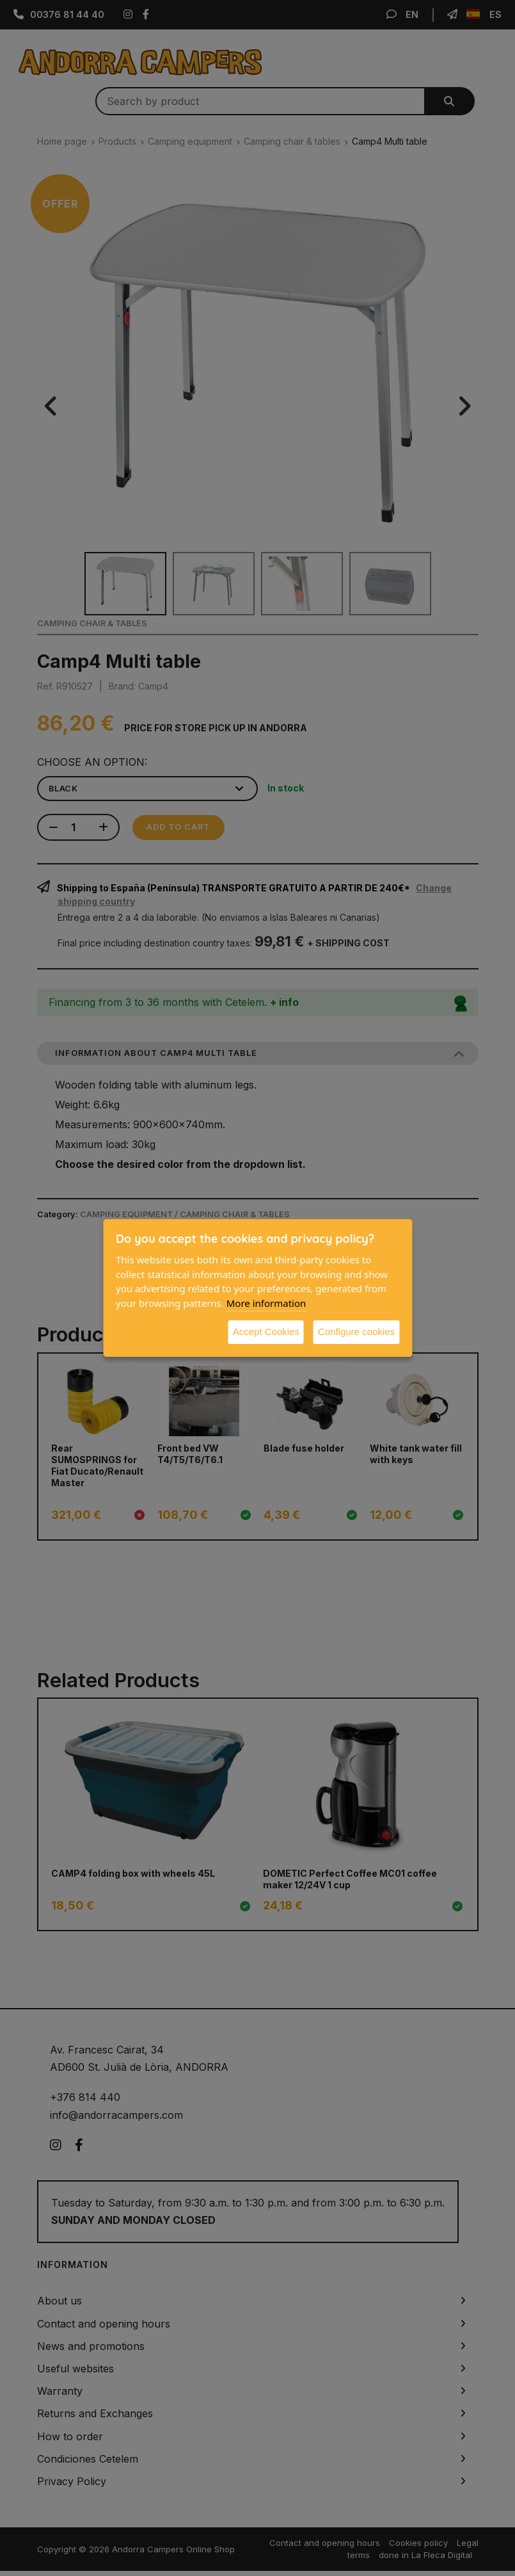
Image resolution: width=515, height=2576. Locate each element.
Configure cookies (356, 1331)
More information (266, 1303)
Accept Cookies (266, 1331)
